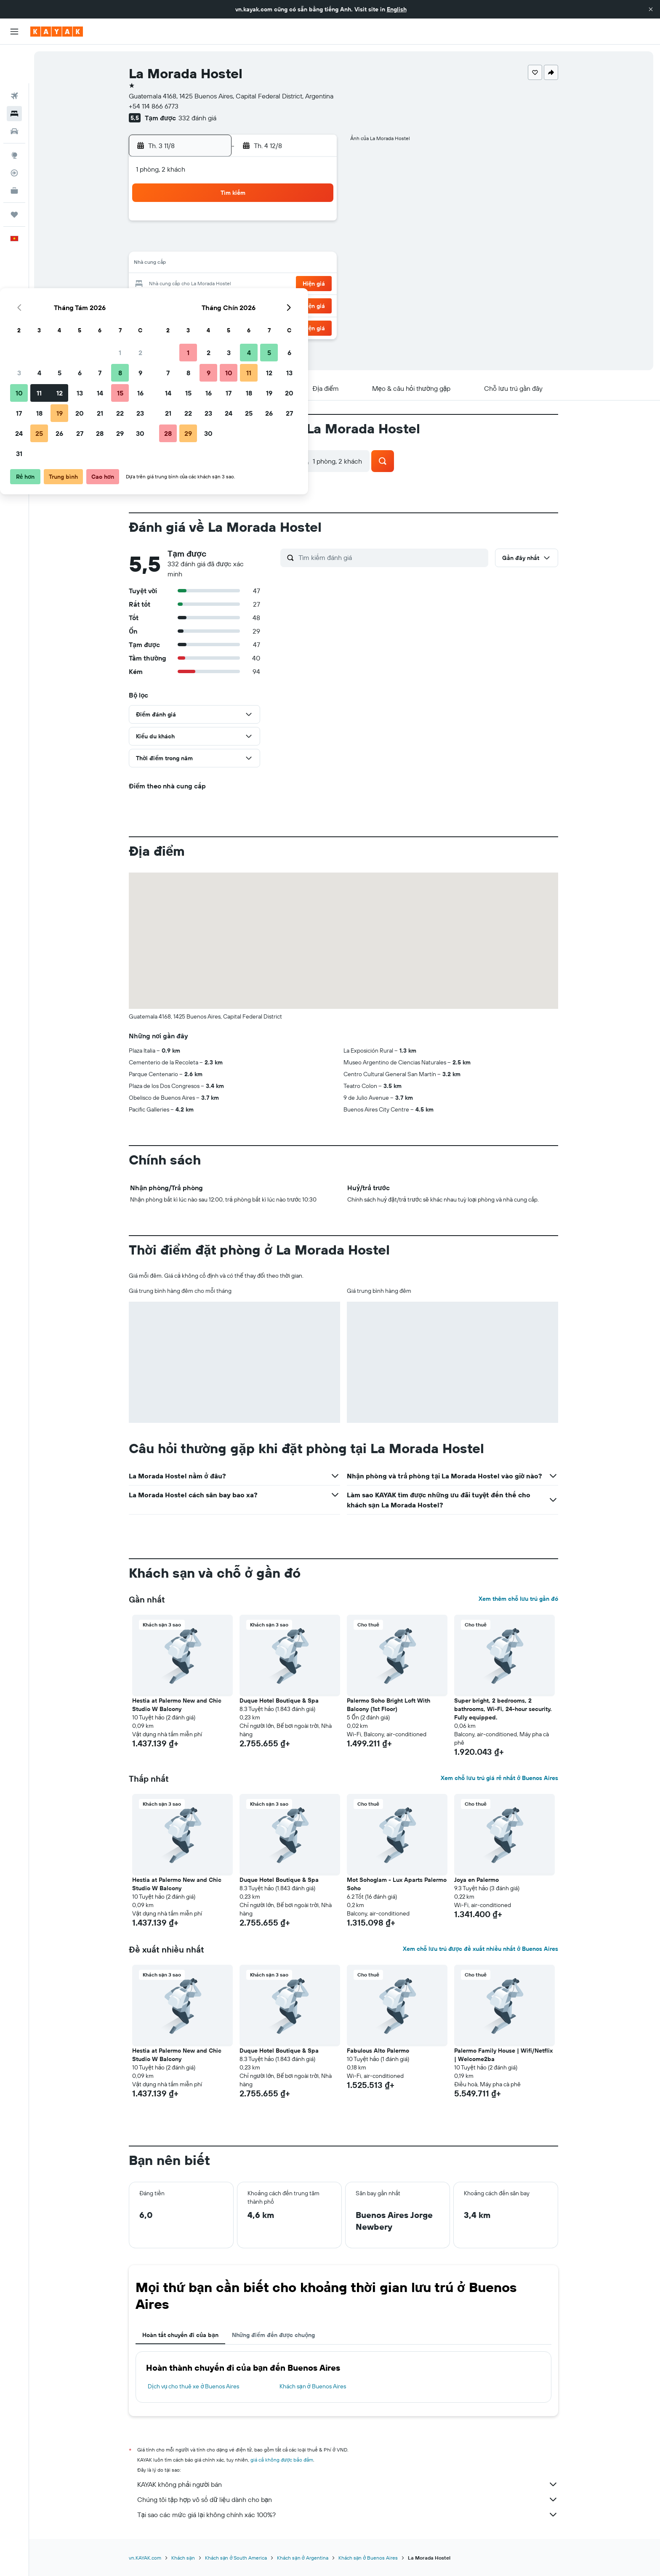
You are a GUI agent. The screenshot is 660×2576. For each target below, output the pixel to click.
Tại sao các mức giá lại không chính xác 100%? (348, 2515)
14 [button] (276, 264)
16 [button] (316, 264)
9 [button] (316, 244)
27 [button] (255, 304)
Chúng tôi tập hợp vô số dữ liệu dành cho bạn (348, 2499)
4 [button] (215, 244)
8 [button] (296, 244)
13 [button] (256, 264)
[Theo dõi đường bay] (14, 134)
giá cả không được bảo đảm (283, 2460)
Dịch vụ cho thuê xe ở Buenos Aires (194, 2386)
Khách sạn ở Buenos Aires (313, 2386)
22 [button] (296, 284)
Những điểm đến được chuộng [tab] (274, 2335)
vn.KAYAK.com (146, 2558)
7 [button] (275, 244)
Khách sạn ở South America (237, 2558)
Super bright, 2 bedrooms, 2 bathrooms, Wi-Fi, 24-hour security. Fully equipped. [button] (504, 1709)
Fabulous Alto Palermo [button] (379, 2050)
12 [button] (235, 264)
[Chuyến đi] (14, 175)
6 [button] (256, 244)
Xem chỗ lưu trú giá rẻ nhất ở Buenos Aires (500, 1778)
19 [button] (235, 284)
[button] (650, 9)
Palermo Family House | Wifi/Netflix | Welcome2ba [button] (504, 2055)
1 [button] (296, 224)
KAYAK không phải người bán (348, 2484)
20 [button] (255, 284)
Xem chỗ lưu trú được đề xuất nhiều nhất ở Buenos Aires (481, 1949)
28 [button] (275, 304)
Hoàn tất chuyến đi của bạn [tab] (181, 2335)
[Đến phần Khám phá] (14, 116)
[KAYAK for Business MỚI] (14, 151)
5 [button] (235, 244)
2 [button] (316, 224)
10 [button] (195, 264)
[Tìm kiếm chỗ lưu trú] (14, 74)
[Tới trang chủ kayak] (56, 32)
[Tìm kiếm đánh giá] (392, 557)
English (397, 9)
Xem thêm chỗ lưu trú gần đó (519, 1598)
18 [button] (215, 284)
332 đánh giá (198, 118)
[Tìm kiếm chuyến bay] (14, 57)
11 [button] (215, 264)
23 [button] (316, 284)
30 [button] (316, 304)
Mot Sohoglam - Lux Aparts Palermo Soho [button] (398, 1884)
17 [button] (195, 284)
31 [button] (195, 325)
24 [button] (195, 304)
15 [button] (296, 264)
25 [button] (215, 304)
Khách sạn (184, 2558)
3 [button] (195, 244)
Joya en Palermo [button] (477, 1880)
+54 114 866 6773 (155, 106)
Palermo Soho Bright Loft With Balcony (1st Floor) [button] (389, 1705)
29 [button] (296, 304)
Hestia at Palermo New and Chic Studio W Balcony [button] (178, 1705)
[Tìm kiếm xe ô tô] (14, 92)
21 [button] (276, 284)
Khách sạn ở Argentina (303, 2558)
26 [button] (235, 304)
